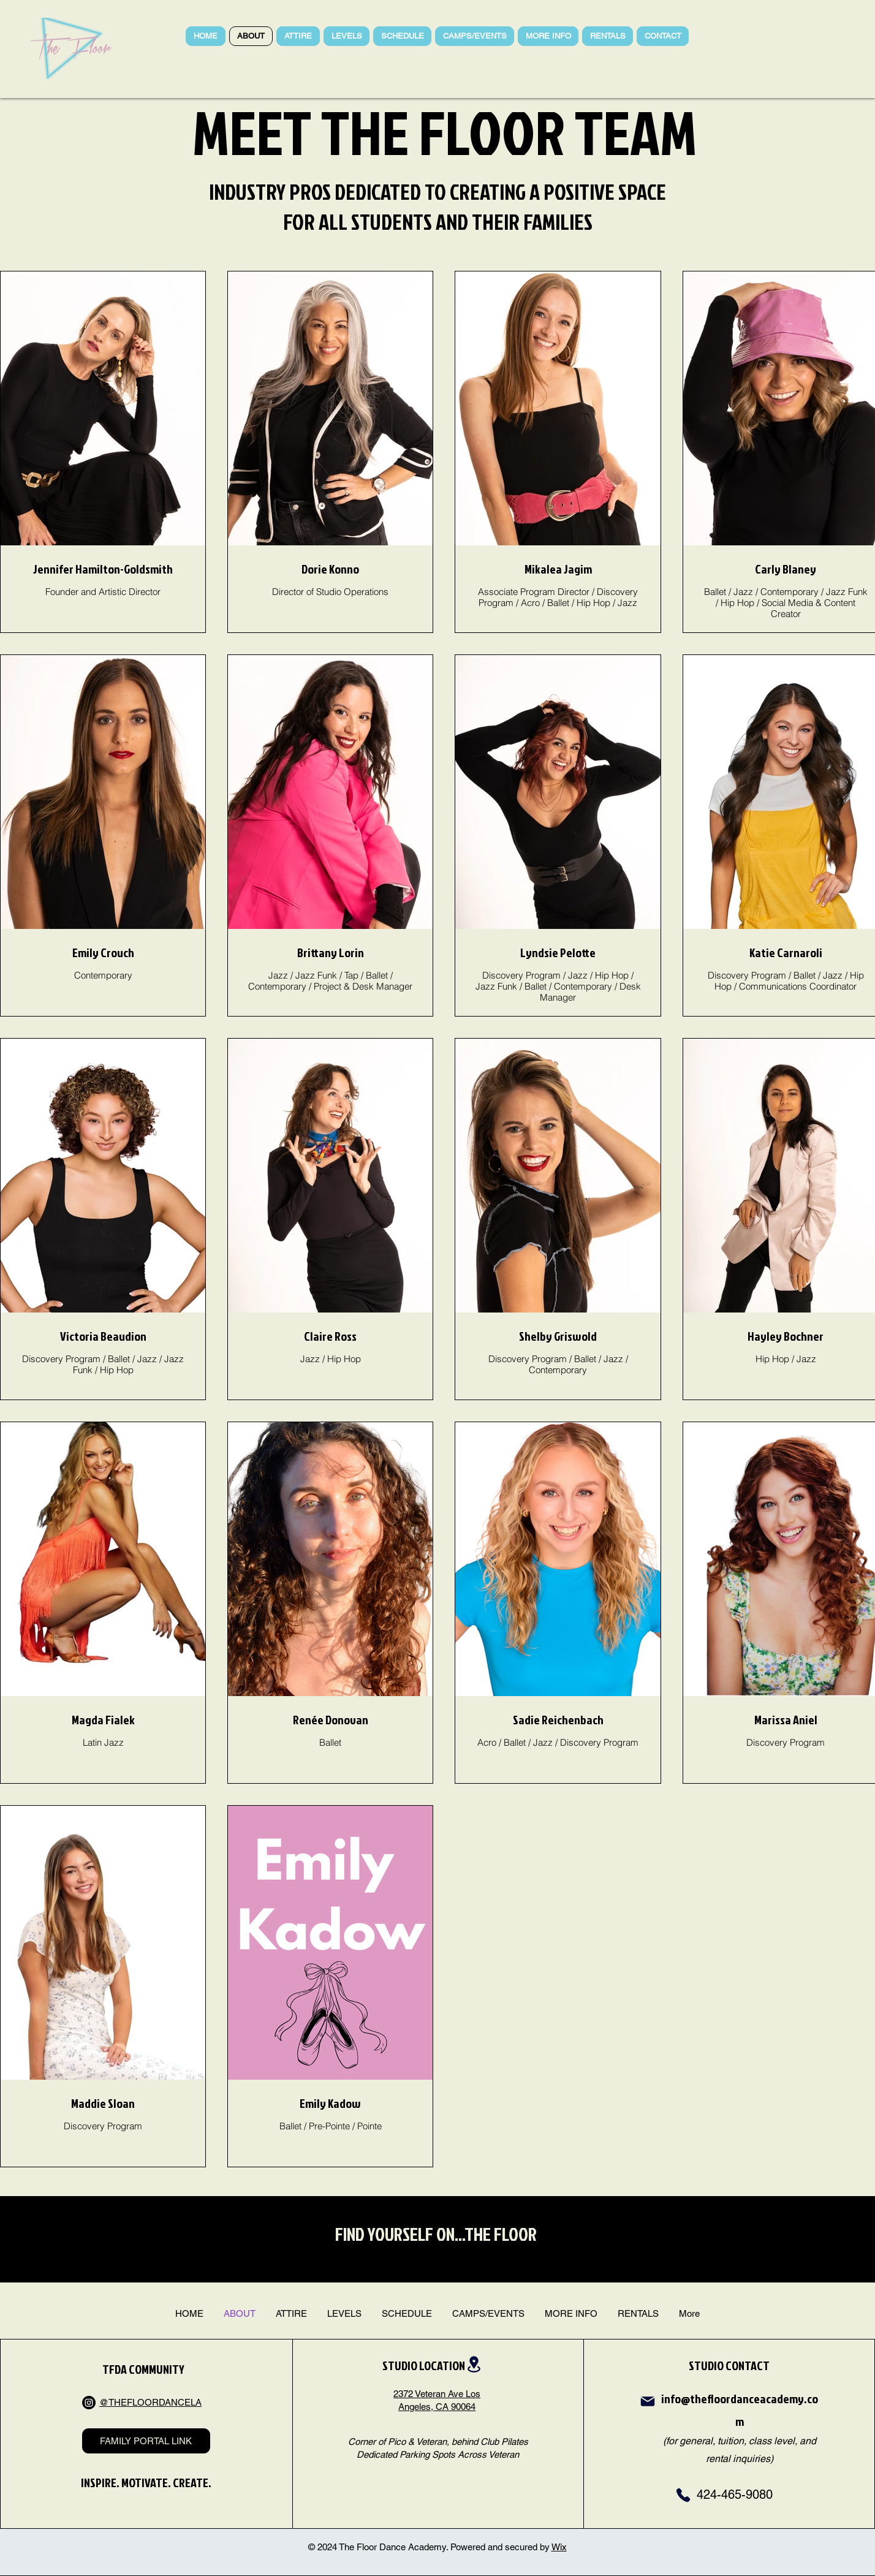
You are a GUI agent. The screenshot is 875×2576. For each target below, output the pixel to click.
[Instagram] (89, 2402)
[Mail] (648, 2401)
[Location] (474, 2364)
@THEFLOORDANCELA (150, 2402)
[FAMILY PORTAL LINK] (146, 2440)
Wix (559, 2547)
